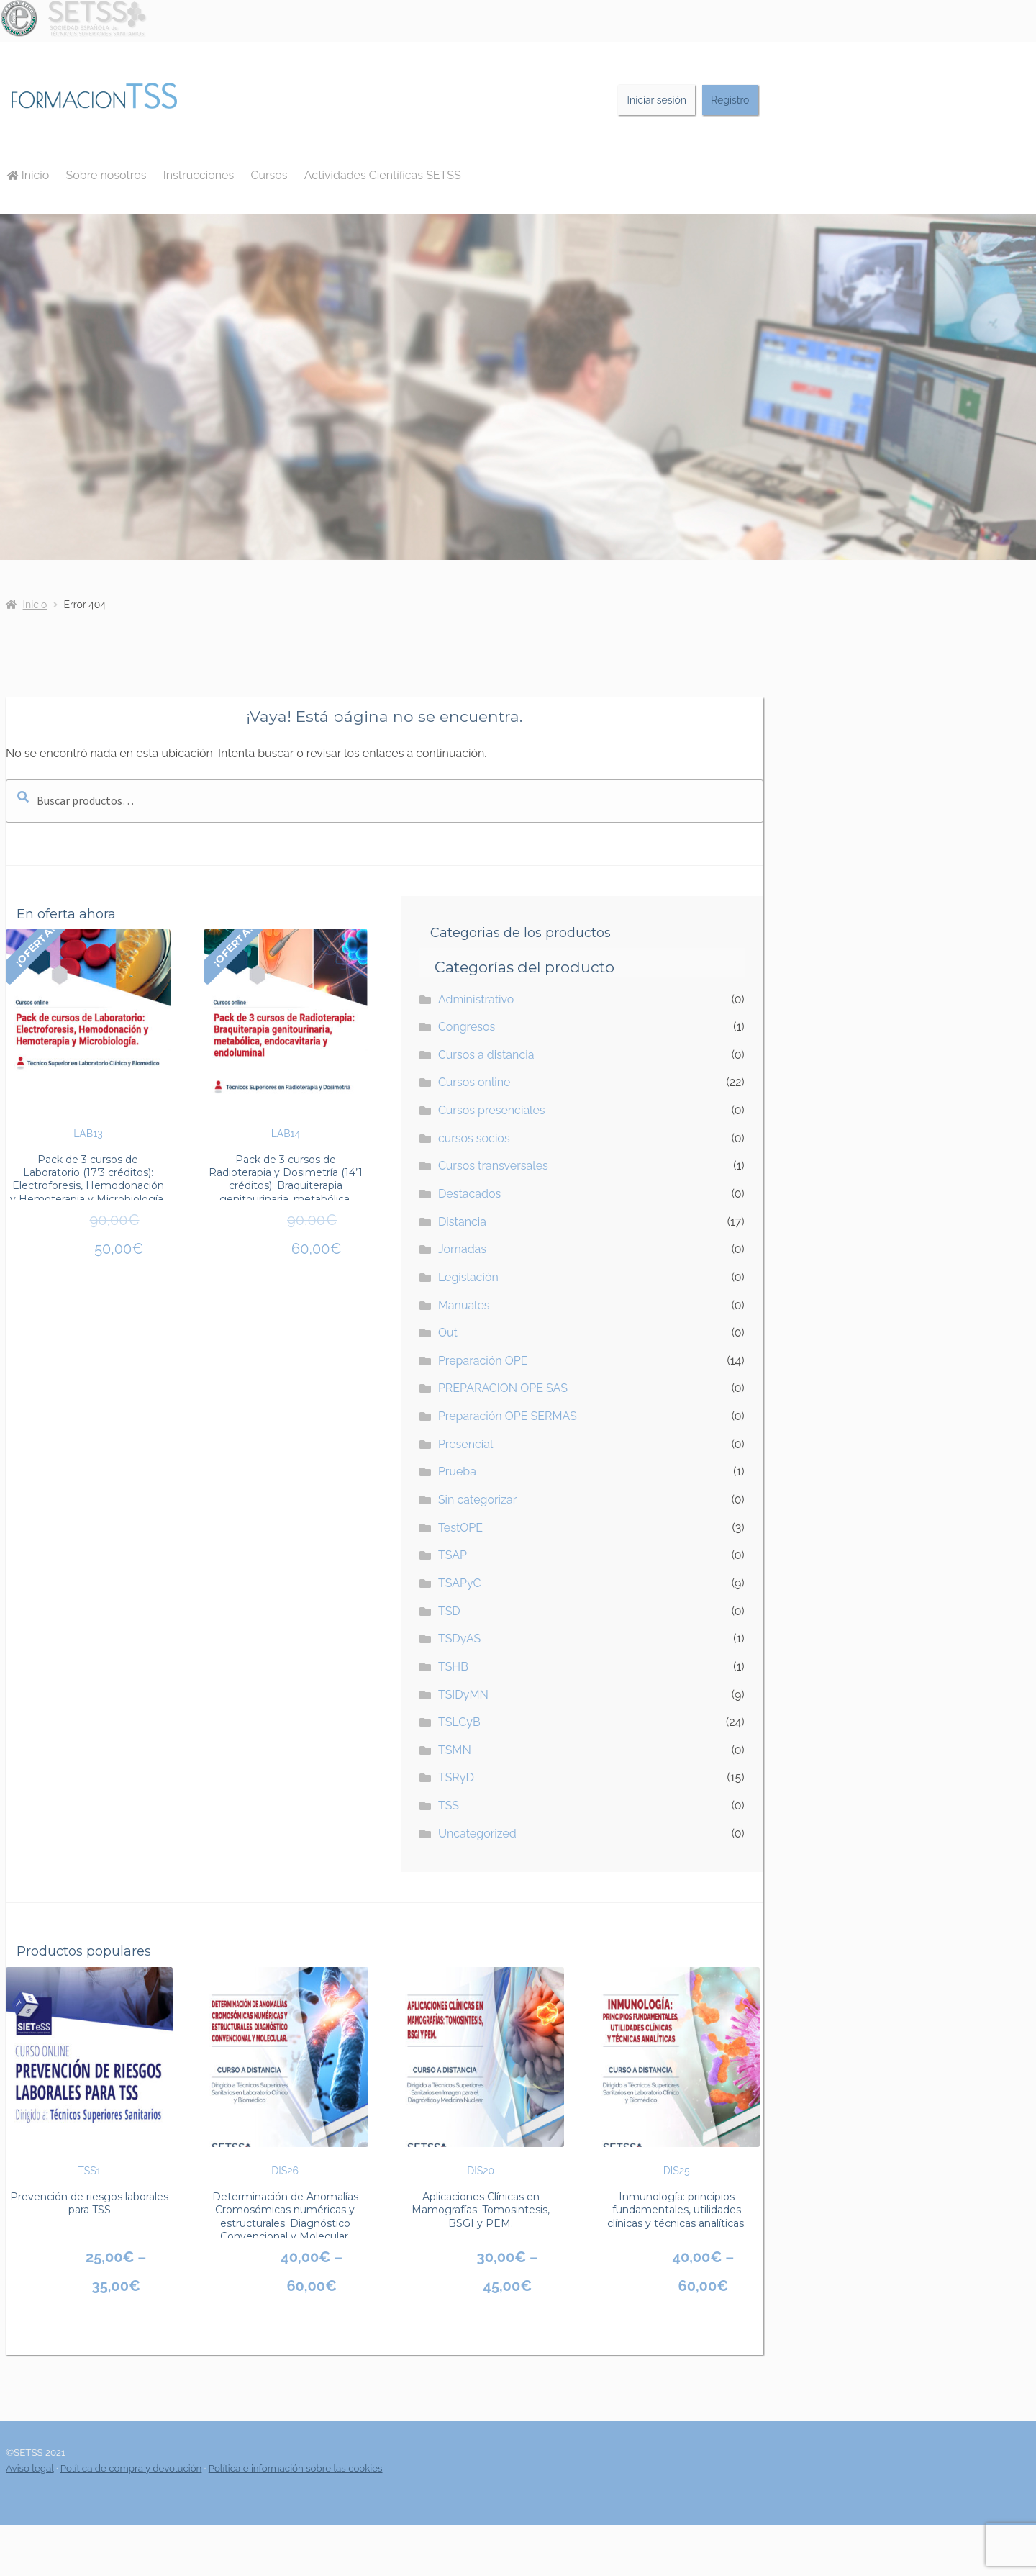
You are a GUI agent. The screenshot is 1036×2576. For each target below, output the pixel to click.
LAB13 (88, 1034)
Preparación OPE (483, 1361)
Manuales (464, 1305)
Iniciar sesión (657, 100)
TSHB (453, 1666)
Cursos (268, 175)
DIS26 (284, 2072)
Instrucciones (198, 175)
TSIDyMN (463, 1694)
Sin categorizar (477, 1499)
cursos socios (474, 1138)
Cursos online (474, 1082)
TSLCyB (459, 1722)
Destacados (469, 1194)
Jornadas (462, 1249)
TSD (449, 1611)
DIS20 (480, 2072)
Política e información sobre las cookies (296, 2468)
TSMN (454, 1750)
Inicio (28, 175)
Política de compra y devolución (131, 2468)
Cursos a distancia (486, 1055)
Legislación (468, 1277)
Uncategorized (477, 1833)
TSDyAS (459, 1638)
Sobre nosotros (106, 175)
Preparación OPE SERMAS (507, 1416)
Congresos (466, 1027)
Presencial (466, 1444)
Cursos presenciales (491, 1110)
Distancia (462, 1222)
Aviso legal (30, 2468)
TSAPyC (459, 1583)
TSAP (452, 1555)
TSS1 (89, 2072)
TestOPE (460, 1528)
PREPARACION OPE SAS (503, 1388)
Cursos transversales (493, 1165)
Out (448, 1332)
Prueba (457, 1471)
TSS (448, 1805)
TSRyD (456, 1777)
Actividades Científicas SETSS (382, 175)
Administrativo (476, 999)
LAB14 (286, 1034)
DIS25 (676, 2072)
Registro (730, 100)
